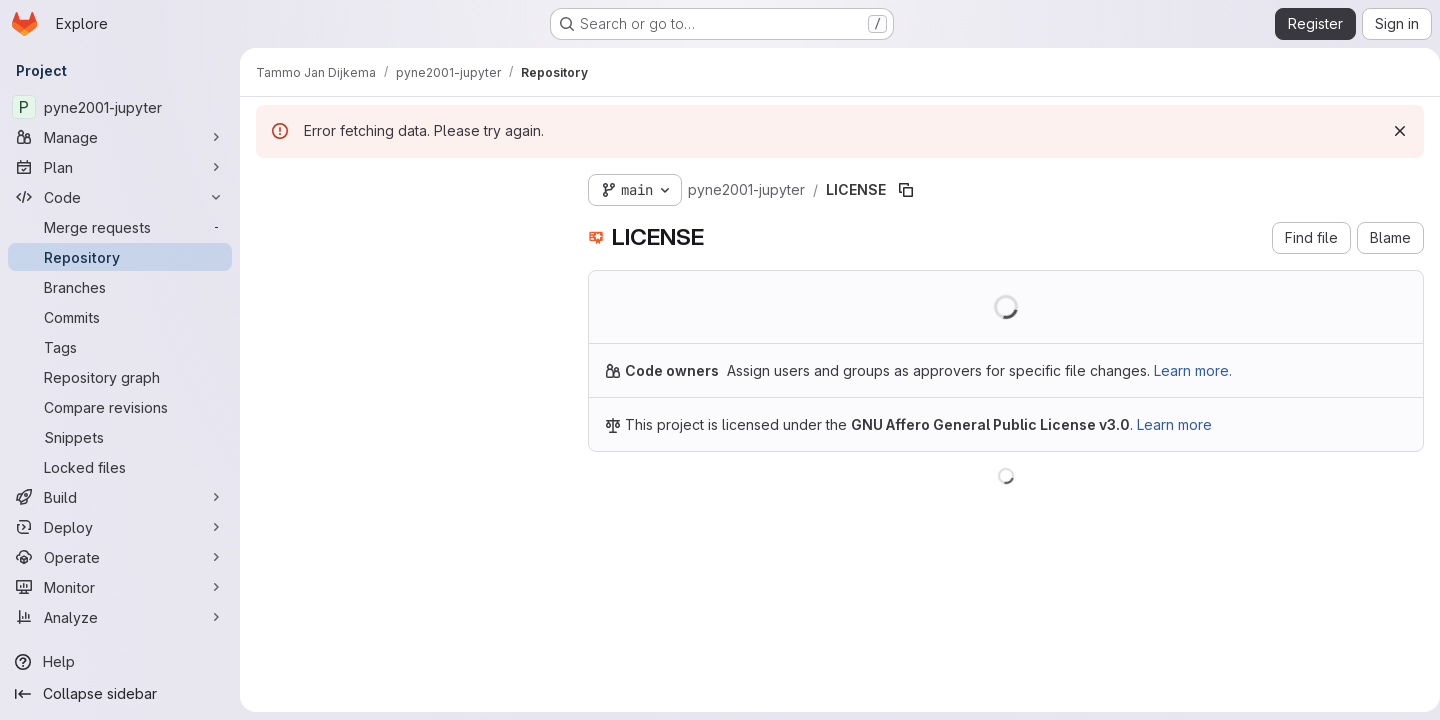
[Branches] (120, 287)
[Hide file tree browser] (272, 186)
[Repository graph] (120, 377)
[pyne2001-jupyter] (120, 107)
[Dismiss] (1392, 131)
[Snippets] (120, 437)
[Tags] (120, 347)
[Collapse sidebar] (120, 694)
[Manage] (120, 137)
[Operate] (120, 557)
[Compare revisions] (120, 407)
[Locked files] (120, 467)
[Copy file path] (906, 190)
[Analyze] (120, 617)
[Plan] (120, 167)
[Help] (120, 662)
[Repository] (120, 257)
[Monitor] (120, 587)
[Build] (120, 497)
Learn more (1174, 424)
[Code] (120, 197)
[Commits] (120, 317)
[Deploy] (120, 527)
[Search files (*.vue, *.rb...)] (406, 226)
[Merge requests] (120, 227)
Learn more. (1193, 370)
